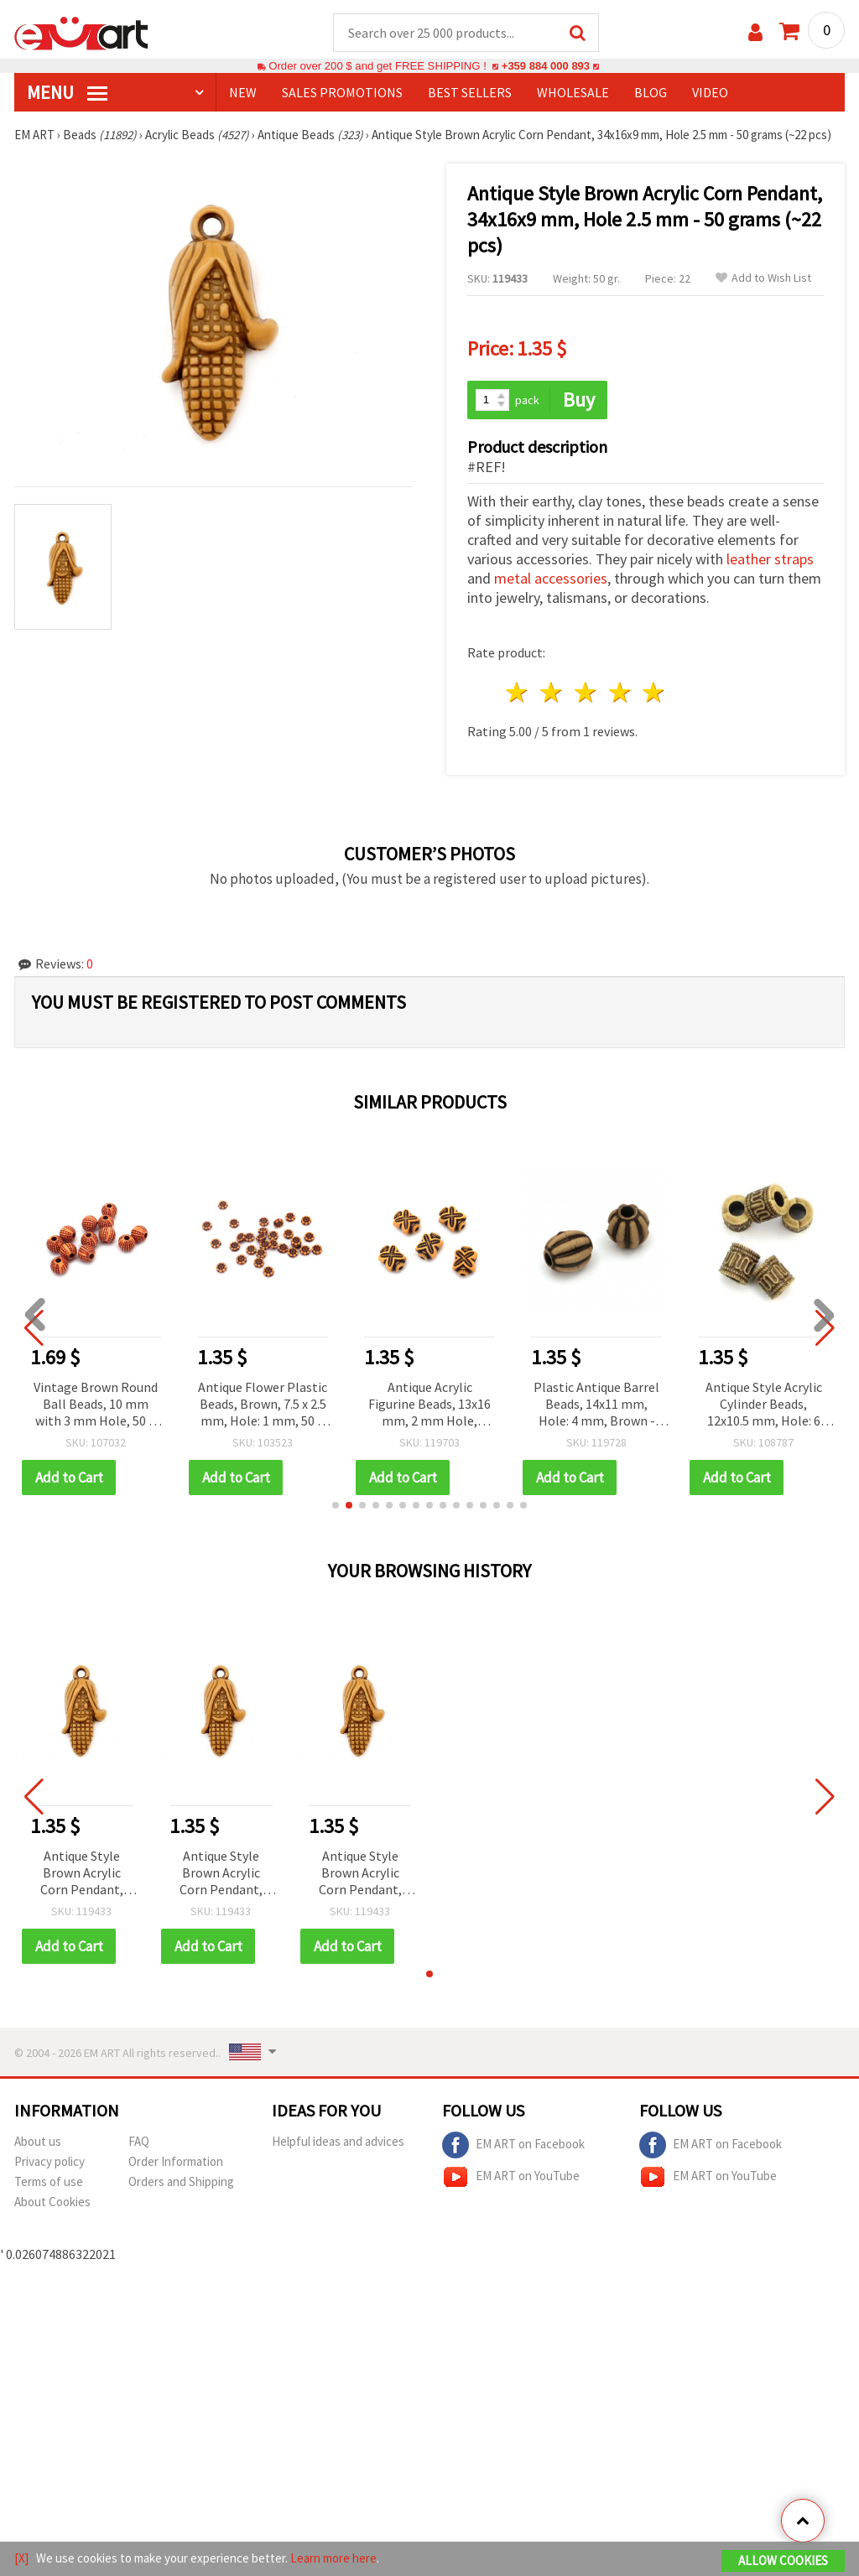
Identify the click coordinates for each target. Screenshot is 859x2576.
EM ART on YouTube (511, 2177)
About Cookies (52, 2202)
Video (710, 93)
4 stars (620, 693)
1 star (518, 693)
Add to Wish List (763, 279)
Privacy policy (49, 2162)
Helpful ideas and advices (338, 2142)
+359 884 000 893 (545, 66)
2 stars (552, 693)
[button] (335, 1506)
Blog (650, 93)
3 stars (586, 693)
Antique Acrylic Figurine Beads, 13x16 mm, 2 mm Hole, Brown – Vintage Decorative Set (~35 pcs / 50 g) (429, 1405)
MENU (67, 93)
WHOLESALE (573, 93)
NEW (243, 93)
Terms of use (48, 2182)
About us (37, 2142)
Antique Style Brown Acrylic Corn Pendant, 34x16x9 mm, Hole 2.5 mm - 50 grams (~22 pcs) (81, 1874)
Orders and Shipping (181, 2182)
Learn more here (333, 2558)
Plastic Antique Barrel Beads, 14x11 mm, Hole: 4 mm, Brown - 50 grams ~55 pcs (596, 1405)
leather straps (770, 559)
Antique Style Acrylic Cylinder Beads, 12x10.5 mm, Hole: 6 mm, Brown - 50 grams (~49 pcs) (764, 1405)
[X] (21, 2558)
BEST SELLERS (470, 93)
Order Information (175, 2162)
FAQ (138, 2142)
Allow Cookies (783, 2560)
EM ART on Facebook (513, 2145)
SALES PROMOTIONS (342, 93)
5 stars (655, 693)
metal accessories (550, 579)
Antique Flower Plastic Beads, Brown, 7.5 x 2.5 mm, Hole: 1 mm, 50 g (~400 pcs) (262, 1405)
